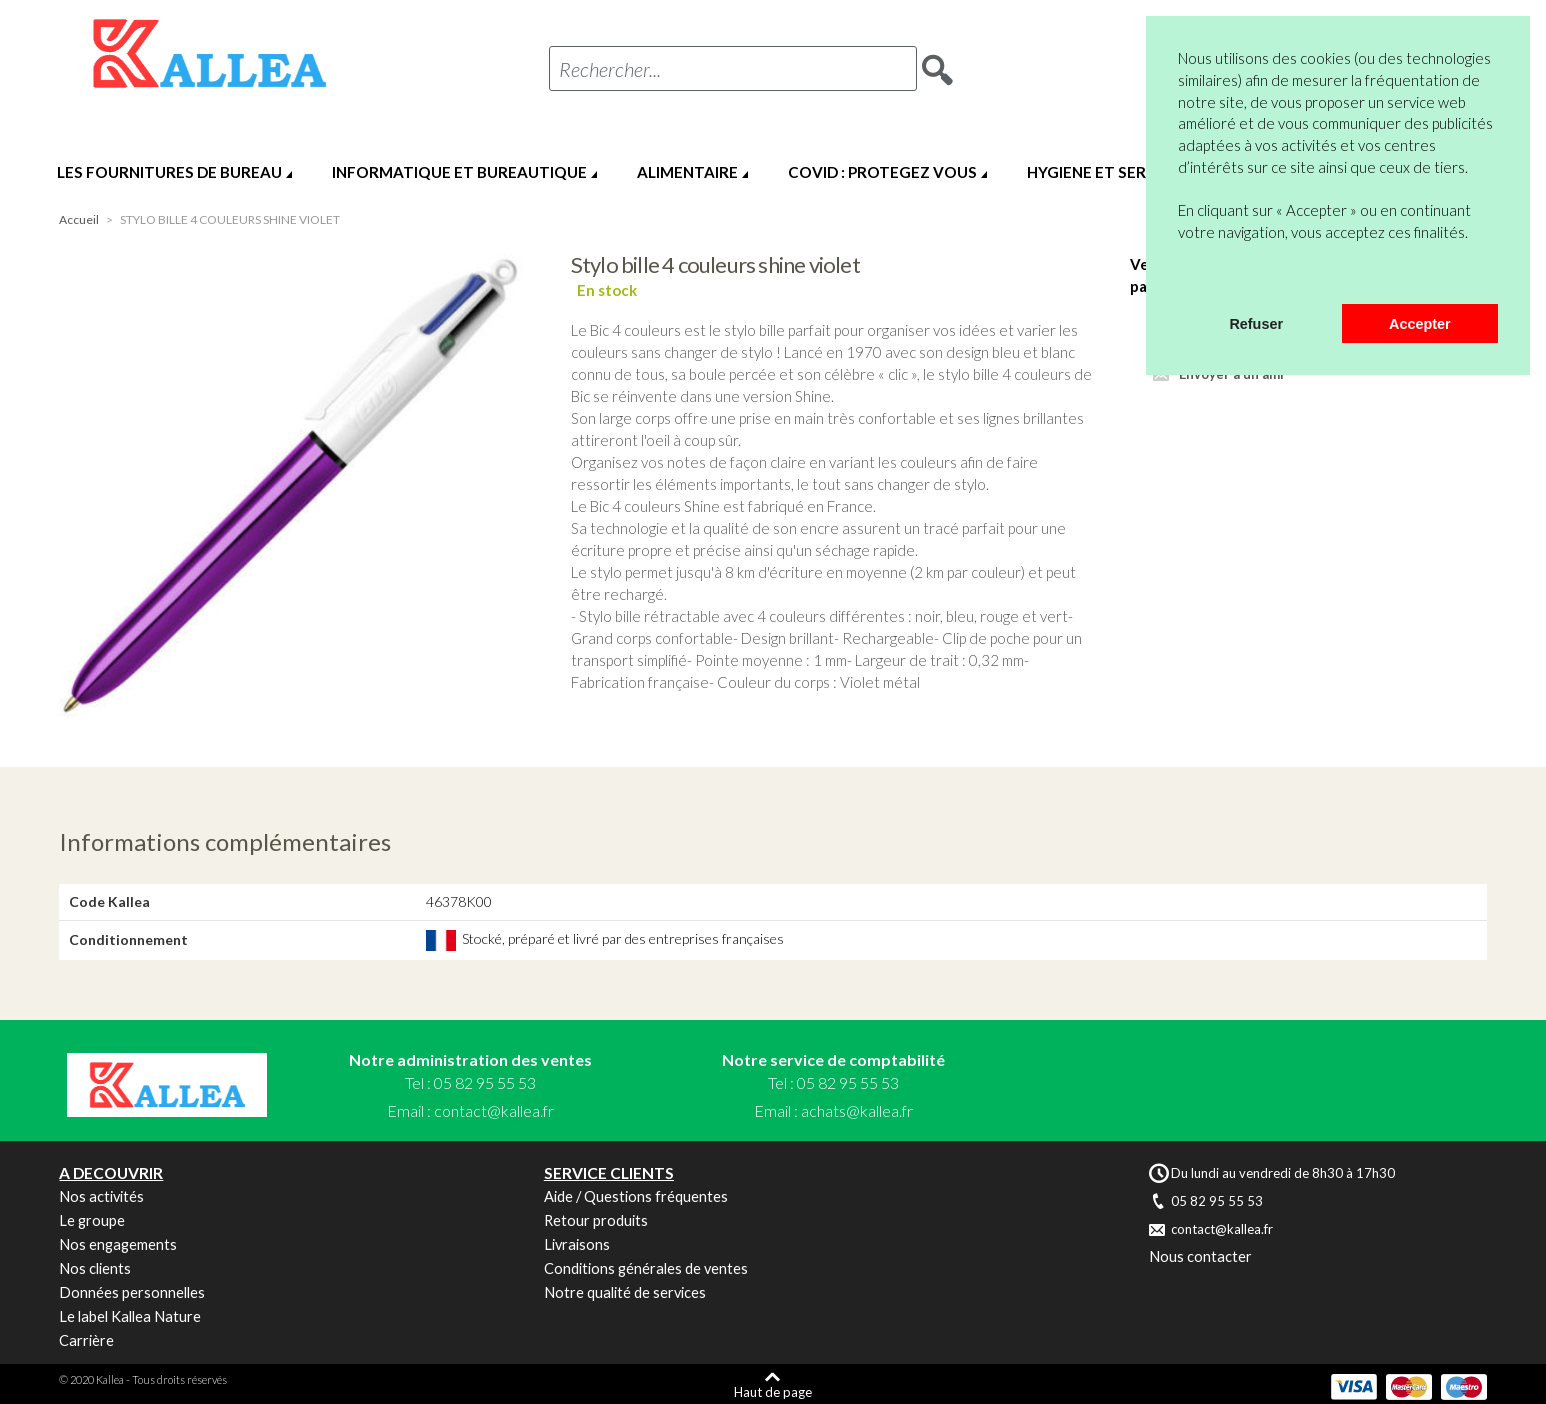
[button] (1181, 278)
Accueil (79, 219)
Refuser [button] (1256, 324)
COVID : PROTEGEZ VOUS (882, 172)
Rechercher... (610, 69)
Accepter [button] (1420, 324)
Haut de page (773, 1391)
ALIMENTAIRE (687, 172)
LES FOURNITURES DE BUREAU (169, 172)
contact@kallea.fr (494, 1110)
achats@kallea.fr (857, 1110)
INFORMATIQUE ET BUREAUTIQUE (459, 172)
